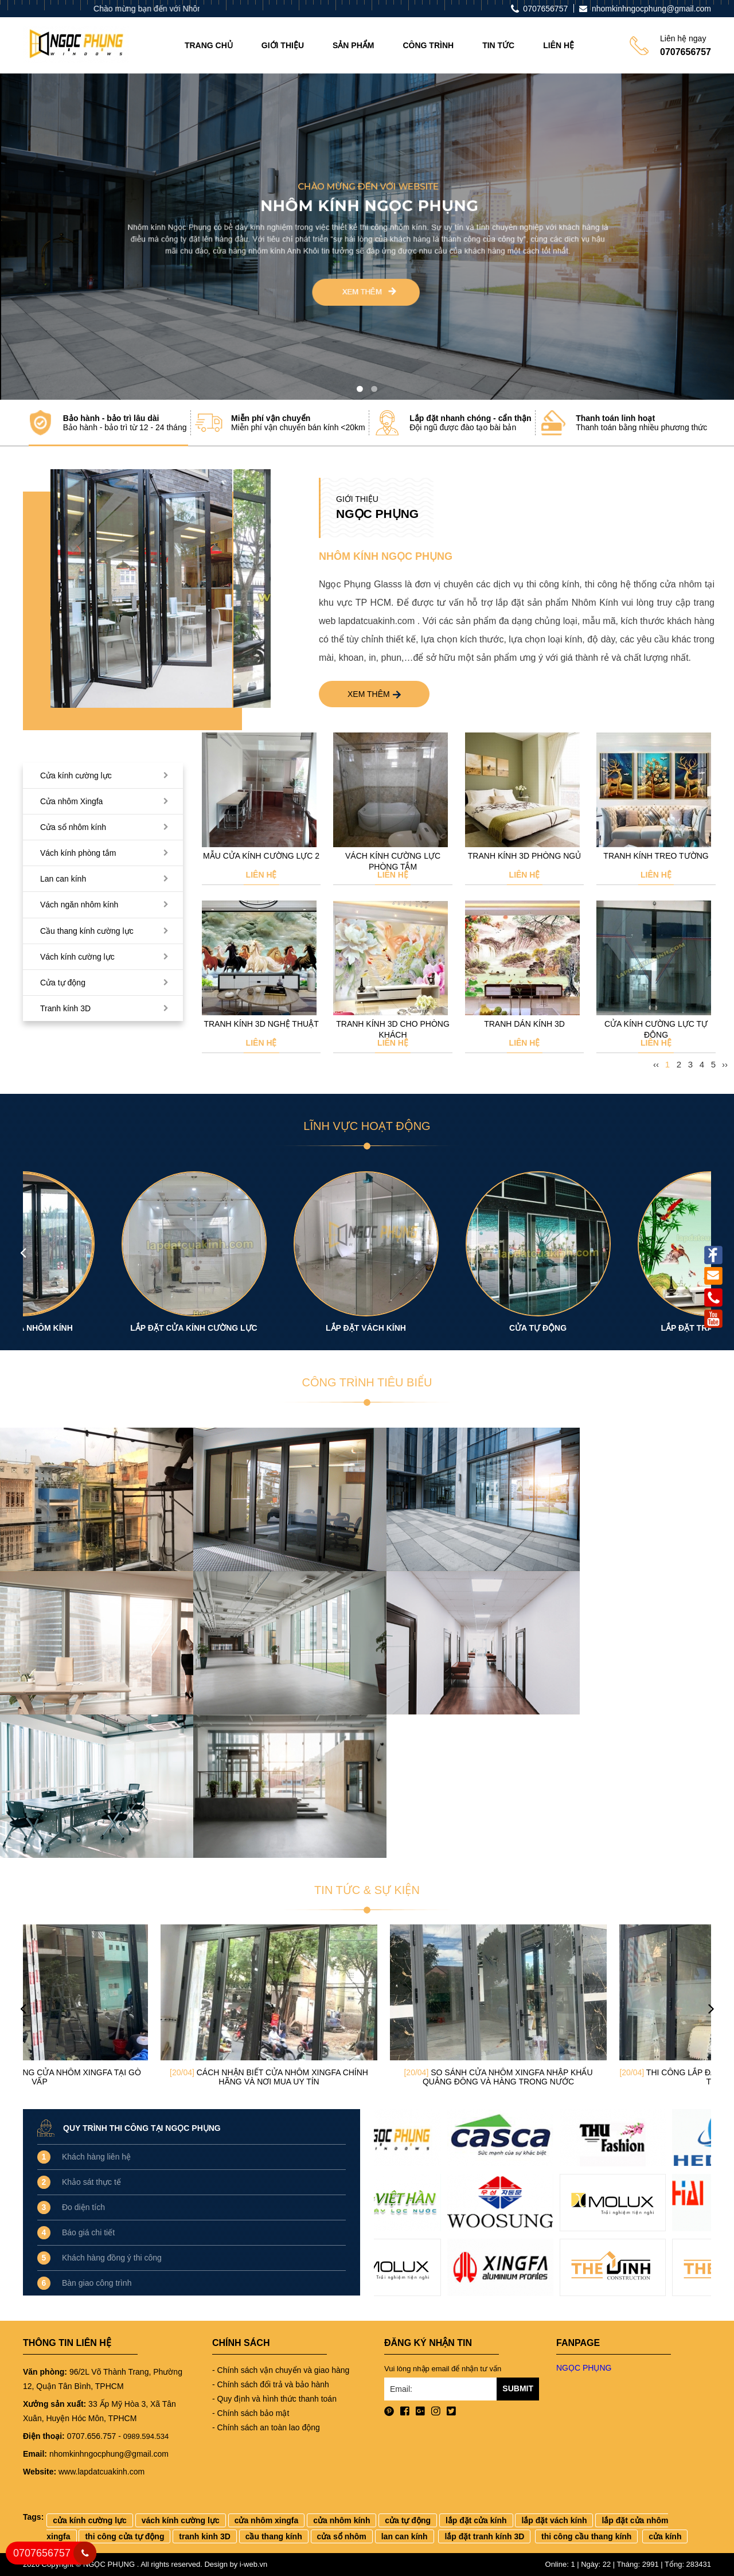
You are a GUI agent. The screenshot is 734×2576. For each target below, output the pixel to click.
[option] (160, 589)
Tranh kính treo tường (655, 855)
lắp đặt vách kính (554, 2520)
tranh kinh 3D (204, 2536)
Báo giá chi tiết (88, 2232)
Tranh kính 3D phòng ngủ (524, 855)
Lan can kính (63, 878)
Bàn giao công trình (96, 2282)
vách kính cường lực (181, 2520)
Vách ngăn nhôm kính (79, 904)
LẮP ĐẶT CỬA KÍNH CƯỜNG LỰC (280, 1327)
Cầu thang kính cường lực (87, 931)
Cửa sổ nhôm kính (73, 827)
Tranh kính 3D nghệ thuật (261, 1023)
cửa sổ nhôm (341, 2536)
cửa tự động (408, 2520)
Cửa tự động (62, 982)
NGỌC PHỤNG (583, 2367)
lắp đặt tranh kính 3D (484, 2536)
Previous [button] (22, 1252)
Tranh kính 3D (65, 1008)
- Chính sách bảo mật (250, 2413)
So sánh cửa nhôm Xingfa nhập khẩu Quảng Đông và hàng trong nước (596, 2077)
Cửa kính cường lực (76, 775)
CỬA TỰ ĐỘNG (625, 1327)
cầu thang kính (273, 2536)
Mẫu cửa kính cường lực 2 (261, 855)
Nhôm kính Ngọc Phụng (385, 556)
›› (725, 1064)
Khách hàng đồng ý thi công (112, 2257)
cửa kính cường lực (90, 2520)
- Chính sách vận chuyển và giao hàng (280, 2370)
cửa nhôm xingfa (267, 2520)
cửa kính (665, 2536)
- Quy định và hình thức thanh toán (274, 2398)
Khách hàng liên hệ (96, 2156)
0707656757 (42, 2553)
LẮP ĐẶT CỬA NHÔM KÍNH (109, 1327)
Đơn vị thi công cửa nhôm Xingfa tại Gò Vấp (137, 2077)
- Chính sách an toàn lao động (266, 2427)
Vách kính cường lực (77, 956)
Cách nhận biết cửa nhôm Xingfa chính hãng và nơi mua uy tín (367, 2077)
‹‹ (656, 1064)
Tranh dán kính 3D (524, 1023)
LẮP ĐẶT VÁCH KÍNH (453, 1327)
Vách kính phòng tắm (78, 853)
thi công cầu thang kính (586, 2536)
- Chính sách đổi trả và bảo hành (270, 2384)
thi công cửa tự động (124, 2536)
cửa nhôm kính (341, 2520)
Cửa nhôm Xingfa (71, 801)
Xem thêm (374, 694)
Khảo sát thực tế (91, 2182)
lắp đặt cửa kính (476, 2520)
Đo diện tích (83, 2207)
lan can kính (404, 2536)
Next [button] (711, 1252)
